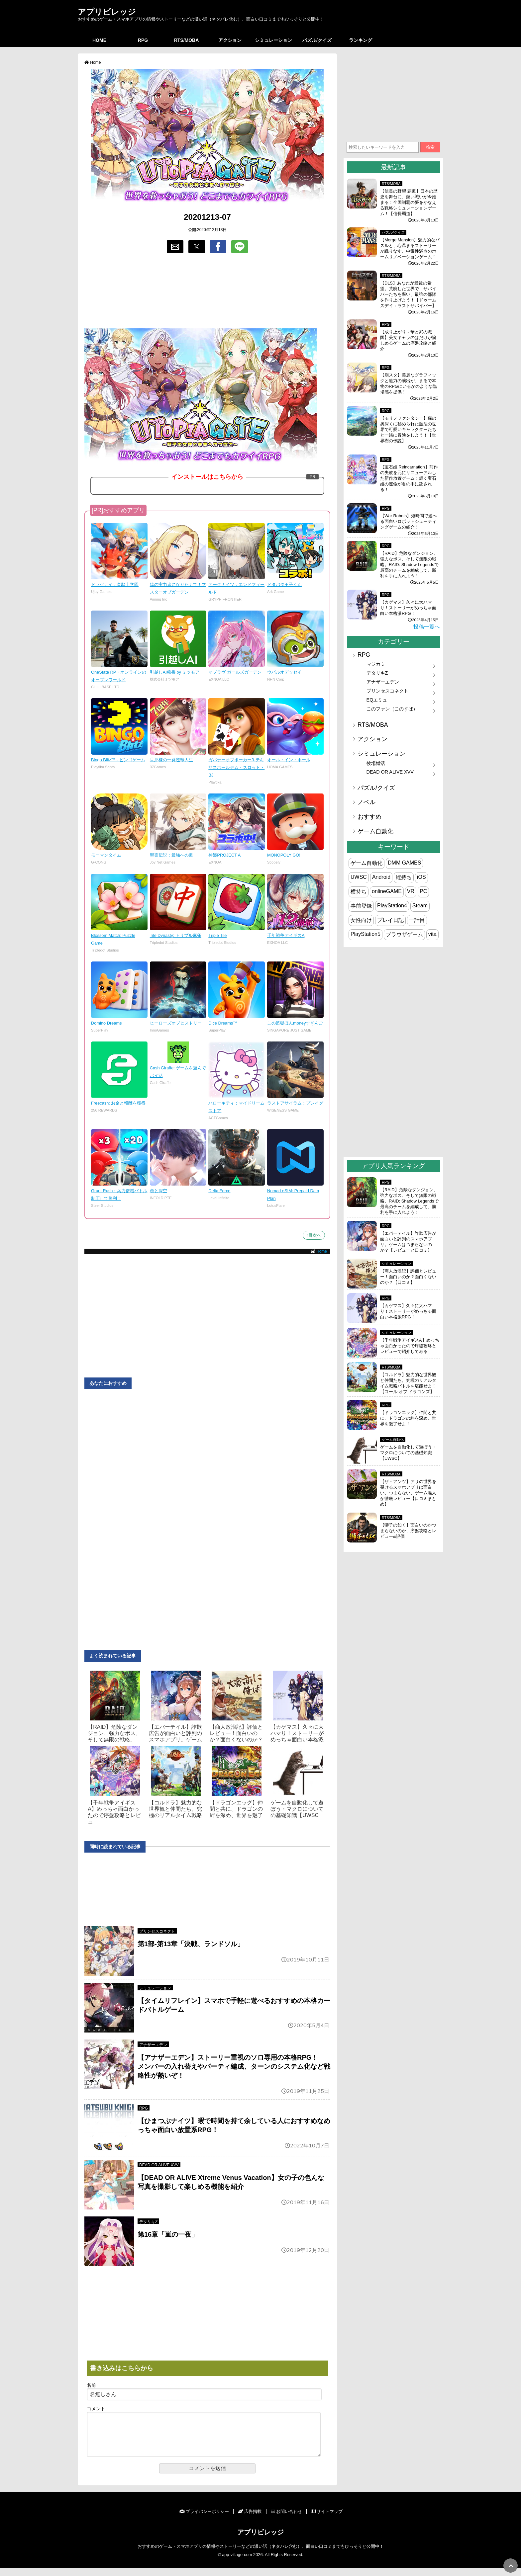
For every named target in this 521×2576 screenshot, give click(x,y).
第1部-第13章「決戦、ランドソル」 (191, 1944)
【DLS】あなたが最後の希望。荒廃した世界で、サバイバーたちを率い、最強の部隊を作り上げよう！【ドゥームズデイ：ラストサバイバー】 (408, 294)
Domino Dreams (106, 1023)
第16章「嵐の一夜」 (168, 2234)
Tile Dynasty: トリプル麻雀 (175, 935)
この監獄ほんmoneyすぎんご (295, 1023)
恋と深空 (158, 1190)
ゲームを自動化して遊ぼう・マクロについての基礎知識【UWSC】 (408, 1453)
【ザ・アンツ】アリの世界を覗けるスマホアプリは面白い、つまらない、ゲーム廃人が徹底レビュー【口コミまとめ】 (408, 1493)
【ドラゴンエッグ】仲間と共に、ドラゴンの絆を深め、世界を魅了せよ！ (408, 1418)
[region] (207, 291)
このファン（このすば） (392, 708)
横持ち (358, 891)
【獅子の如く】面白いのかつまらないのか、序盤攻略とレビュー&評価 (408, 1531)
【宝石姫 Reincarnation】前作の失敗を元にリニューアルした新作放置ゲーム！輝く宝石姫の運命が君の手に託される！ (409, 478)
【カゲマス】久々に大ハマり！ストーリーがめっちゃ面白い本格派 (297, 1733)
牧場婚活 (375, 763)
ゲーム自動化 (375, 831)
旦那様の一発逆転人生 (171, 759)
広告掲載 (249, 2519)
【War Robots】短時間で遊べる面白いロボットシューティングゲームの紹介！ (408, 521)
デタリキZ (148, 2221)
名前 (91, 2385)
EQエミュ (376, 700)
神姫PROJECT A (224, 855)
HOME (99, 40)
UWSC (359, 877)
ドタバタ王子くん (284, 584)
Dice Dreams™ (222, 1023)
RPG (143, 40)
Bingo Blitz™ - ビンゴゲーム (118, 759)
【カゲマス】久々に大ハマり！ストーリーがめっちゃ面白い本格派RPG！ (408, 608)
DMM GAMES (404, 863)
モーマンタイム (106, 855)
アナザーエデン (153, 2044)
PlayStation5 (365, 934)
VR (410, 891)
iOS (421, 877)
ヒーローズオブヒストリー (176, 1023)
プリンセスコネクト (157, 1931)
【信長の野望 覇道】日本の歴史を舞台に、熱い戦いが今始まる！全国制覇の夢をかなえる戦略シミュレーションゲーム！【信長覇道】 (409, 202)
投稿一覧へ (426, 626)
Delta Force (219, 1190)
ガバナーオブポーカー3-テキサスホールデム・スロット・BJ (236, 767)
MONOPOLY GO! (283, 855)
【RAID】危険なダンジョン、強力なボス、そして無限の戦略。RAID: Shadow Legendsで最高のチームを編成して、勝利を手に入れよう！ (409, 564)
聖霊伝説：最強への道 (171, 855)
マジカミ (375, 664)
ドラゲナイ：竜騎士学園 (115, 584)
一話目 (417, 920)
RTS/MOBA (186, 40)
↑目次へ (313, 1235)
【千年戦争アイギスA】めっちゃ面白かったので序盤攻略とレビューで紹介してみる (409, 1346)
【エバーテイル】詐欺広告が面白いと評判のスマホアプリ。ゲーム (175, 1733)
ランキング (360, 40)
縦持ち (404, 877)
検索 (430, 146)
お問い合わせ (286, 2519)
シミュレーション (273, 40)
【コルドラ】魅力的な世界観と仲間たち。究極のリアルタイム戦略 (175, 1809)
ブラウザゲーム (404, 934)
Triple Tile (217, 935)
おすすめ (369, 816)
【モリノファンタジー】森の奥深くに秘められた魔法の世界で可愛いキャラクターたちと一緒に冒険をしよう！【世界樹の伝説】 (408, 429)
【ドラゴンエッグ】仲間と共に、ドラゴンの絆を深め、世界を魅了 (236, 1809)
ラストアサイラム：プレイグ (295, 1103)
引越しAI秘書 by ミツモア (175, 672)
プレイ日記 (390, 920)
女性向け (361, 920)
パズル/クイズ (317, 40)
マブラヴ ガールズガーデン (234, 672)
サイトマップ (327, 2519)
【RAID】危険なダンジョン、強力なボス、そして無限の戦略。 (114, 1733)
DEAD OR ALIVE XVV (159, 2165)
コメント (96, 2408)
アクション (230, 40)
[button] (175, 246)
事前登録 (361, 906)
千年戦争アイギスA (286, 935)
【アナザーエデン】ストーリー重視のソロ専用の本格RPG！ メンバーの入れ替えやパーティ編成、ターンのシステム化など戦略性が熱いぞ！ (234, 2066)
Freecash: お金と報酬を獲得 (118, 1103)
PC (423, 891)
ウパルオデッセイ (284, 672)
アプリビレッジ (107, 12)
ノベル (366, 802)
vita (432, 934)
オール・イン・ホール (288, 759)
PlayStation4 (392, 905)
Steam (420, 905)
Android (381, 877)
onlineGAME (387, 891)
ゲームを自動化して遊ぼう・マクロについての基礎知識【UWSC (297, 1809)
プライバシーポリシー (204, 2519)
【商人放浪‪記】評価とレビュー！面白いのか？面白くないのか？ (236, 1733)
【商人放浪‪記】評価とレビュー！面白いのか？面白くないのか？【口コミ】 (408, 1277)
